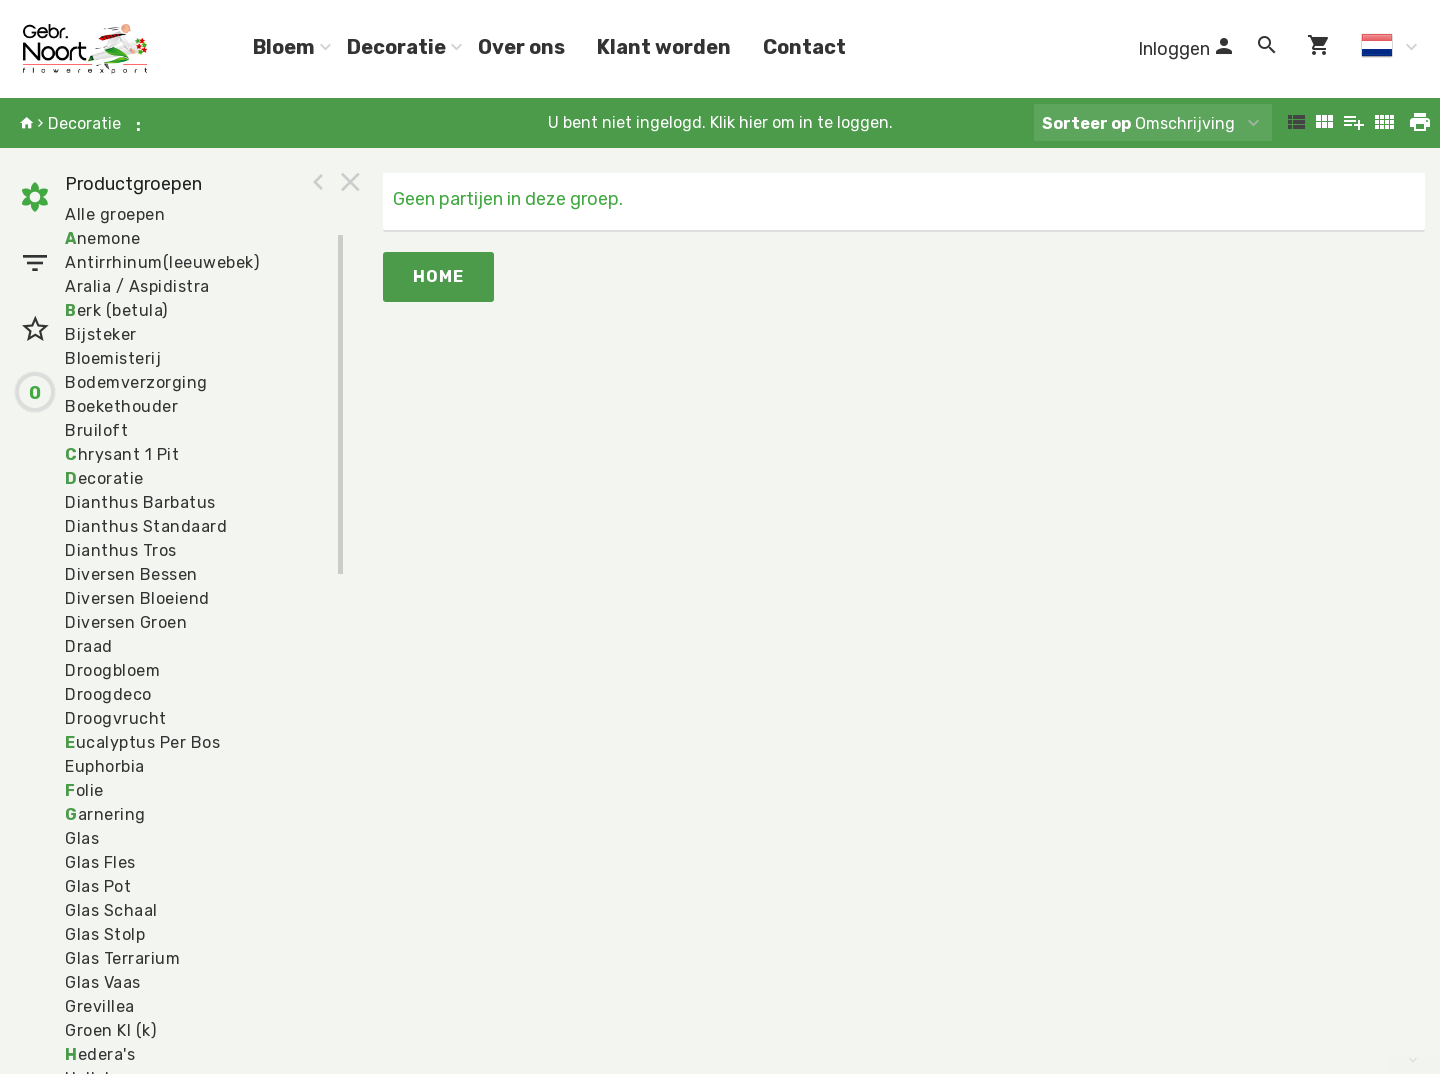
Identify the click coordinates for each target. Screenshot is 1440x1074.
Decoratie (396, 47)
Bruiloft (96, 430)
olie (84, 790)
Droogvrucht (116, 718)
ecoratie (104, 478)
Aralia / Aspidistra (137, 286)
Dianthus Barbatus (140, 502)
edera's (100, 1054)
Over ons (521, 47)
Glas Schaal (111, 910)
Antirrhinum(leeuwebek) (162, 262)
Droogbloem (112, 670)
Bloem (284, 47)
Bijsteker (101, 334)
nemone (103, 238)
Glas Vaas (103, 982)
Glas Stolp (105, 934)
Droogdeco (108, 694)
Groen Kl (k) (110, 1030)
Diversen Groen (126, 622)
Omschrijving (1138, 123)
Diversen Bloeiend (137, 598)
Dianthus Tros (121, 550)
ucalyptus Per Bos (142, 742)
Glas (82, 838)
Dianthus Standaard (146, 526)
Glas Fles (100, 862)
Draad (89, 646)
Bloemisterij (113, 358)
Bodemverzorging (136, 382)
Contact (804, 47)
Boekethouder (121, 406)
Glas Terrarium (122, 958)
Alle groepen (115, 214)
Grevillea (100, 1006)
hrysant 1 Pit (122, 454)
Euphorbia (105, 766)
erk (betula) (116, 310)
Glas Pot (98, 886)
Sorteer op (1086, 123)
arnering (105, 814)
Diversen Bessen (131, 574)
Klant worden (664, 47)
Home (438, 276)
